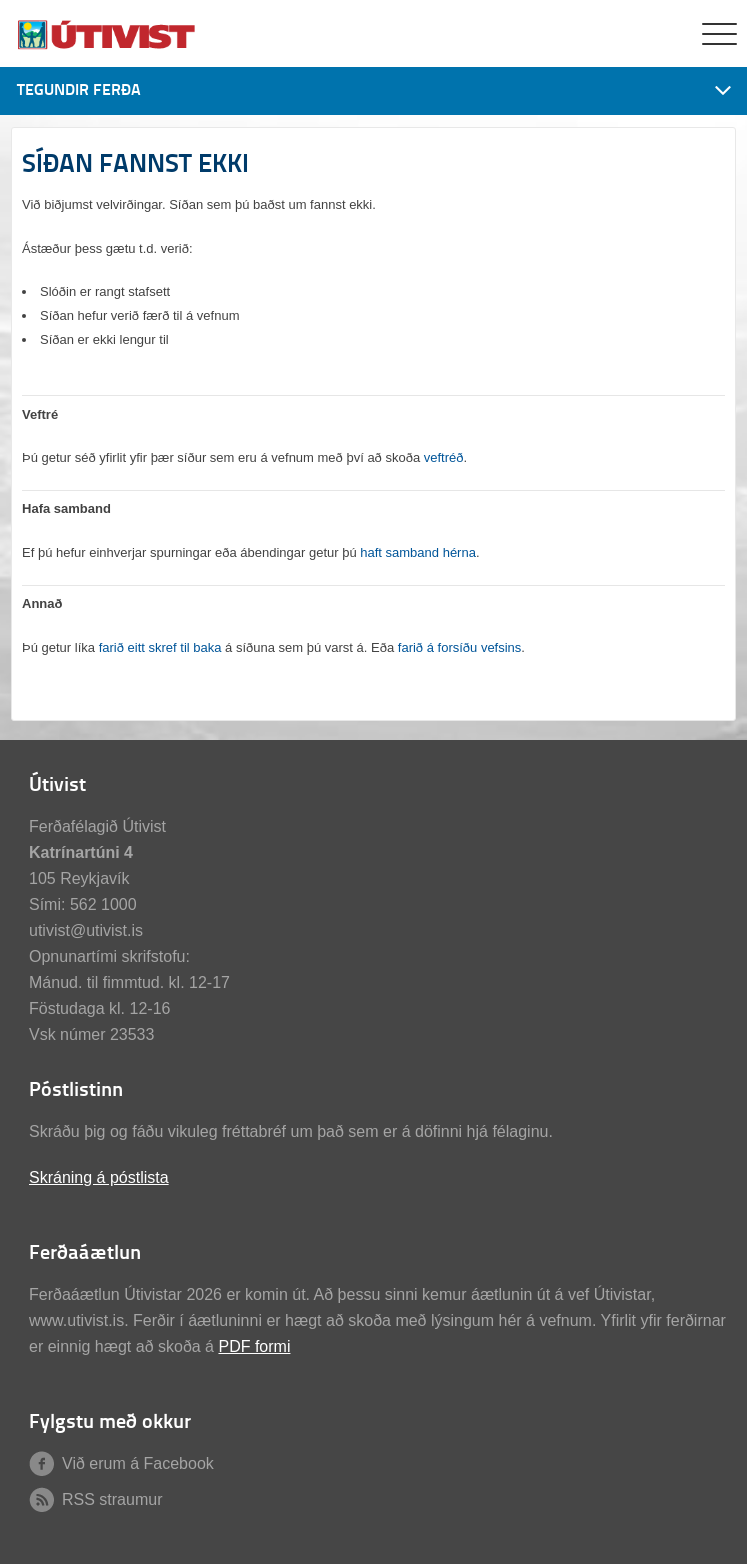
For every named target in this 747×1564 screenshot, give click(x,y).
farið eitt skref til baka (160, 647)
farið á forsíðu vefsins (460, 647)
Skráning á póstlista (99, 1177)
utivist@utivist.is (86, 930)
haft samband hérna (418, 552)
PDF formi (254, 1346)
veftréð (444, 457)
